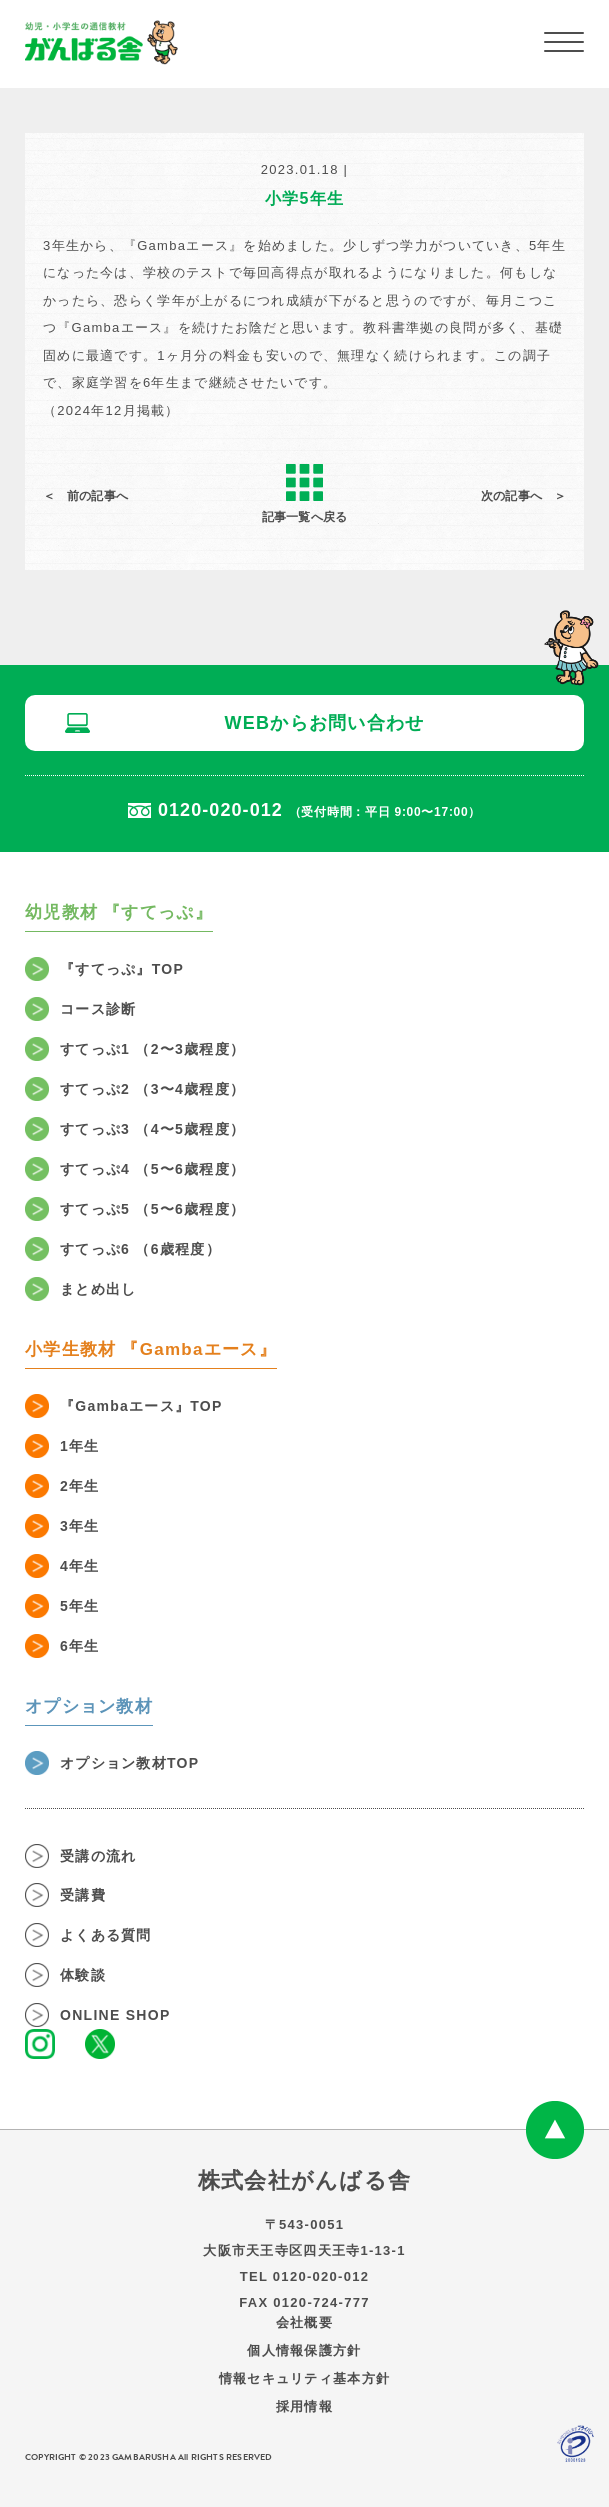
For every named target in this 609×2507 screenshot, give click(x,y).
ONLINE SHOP (115, 2015)
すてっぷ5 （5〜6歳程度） (152, 1209)
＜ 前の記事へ (85, 496)
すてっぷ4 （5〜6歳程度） (152, 1169)
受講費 (83, 1895)
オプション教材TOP (129, 1763)
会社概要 (304, 2322)
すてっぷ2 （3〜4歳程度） (152, 1089)
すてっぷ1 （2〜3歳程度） (152, 1049)
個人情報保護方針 (304, 2350)
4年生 (80, 1566)
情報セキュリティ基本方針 (304, 2378)
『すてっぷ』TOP (122, 969)
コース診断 (98, 1009)
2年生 (80, 1486)
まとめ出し (98, 1289)
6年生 (80, 1646)
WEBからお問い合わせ (324, 723)
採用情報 (304, 2406)
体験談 (83, 1975)
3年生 (80, 1526)
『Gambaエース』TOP (141, 1406)
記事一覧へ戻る (304, 493)
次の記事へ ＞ (523, 496)
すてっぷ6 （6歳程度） (140, 1249)
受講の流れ (98, 1856)
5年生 (80, 1606)
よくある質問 (106, 1935)
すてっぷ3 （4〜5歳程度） (152, 1129)
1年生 (80, 1446)
